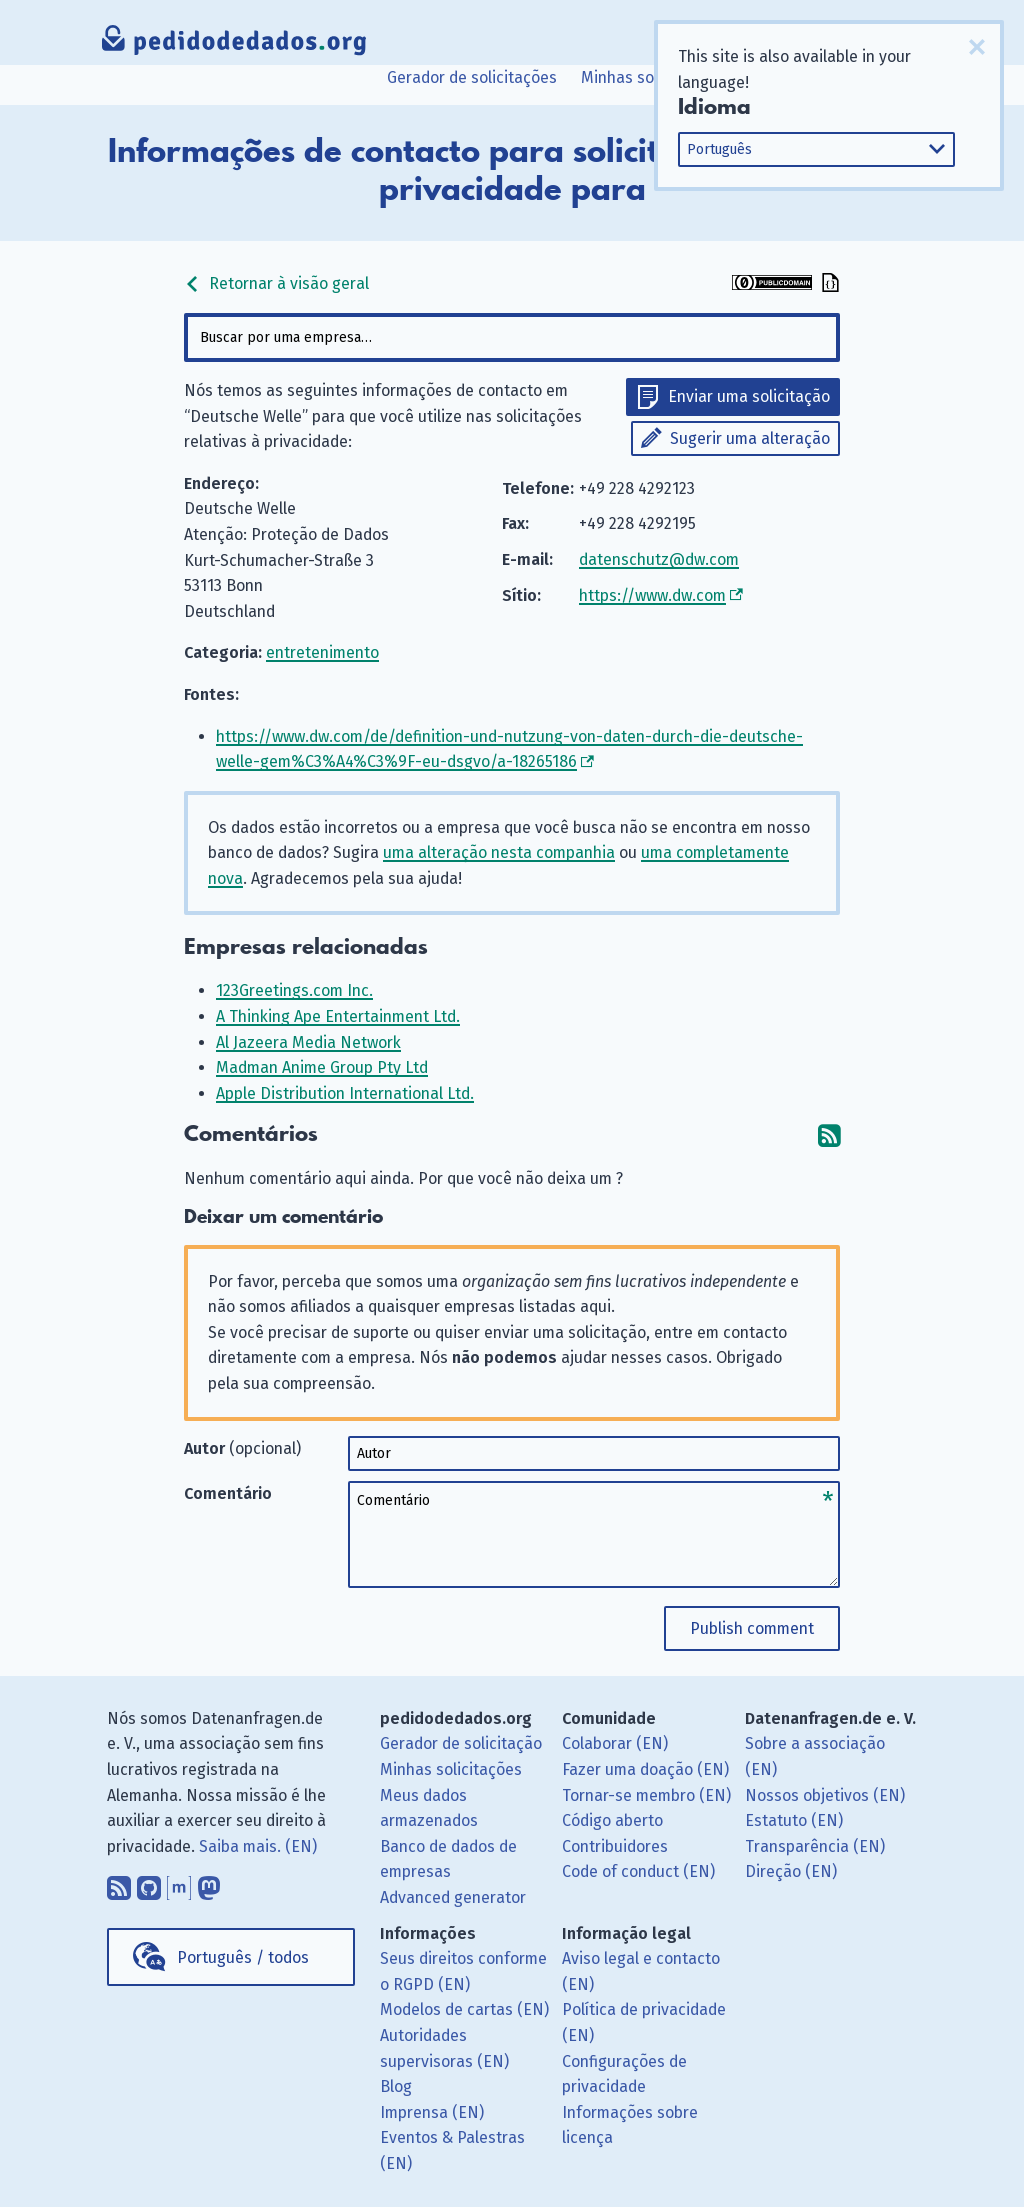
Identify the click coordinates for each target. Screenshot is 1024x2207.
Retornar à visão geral (276, 283)
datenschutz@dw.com (659, 559)
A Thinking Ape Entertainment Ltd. (338, 1016)
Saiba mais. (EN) (258, 1846)
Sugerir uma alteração (750, 438)
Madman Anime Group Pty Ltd (322, 1067)
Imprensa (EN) (432, 2112)
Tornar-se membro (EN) (646, 1795)
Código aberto (612, 1820)
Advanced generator (453, 1897)
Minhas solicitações (652, 77)
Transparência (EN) (815, 1846)
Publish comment (752, 1628)
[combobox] (511, 337)
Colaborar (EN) (615, 1743)
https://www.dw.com (652, 595)
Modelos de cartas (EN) (464, 2009)
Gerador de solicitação (461, 1743)
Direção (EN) (791, 1871)
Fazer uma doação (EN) (645, 1769)
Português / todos (243, 1957)
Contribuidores (615, 1846)
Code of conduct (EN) (638, 1871)
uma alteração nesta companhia (499, 852)
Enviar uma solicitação (749, 396)
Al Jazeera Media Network (308, 1042)
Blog (396, 2086)
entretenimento (322, 652)
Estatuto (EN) (794, 1820)
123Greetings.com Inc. (294, 990)
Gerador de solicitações (472, 77)
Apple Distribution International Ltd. (345, 1093)
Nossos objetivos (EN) (825, 1795)
